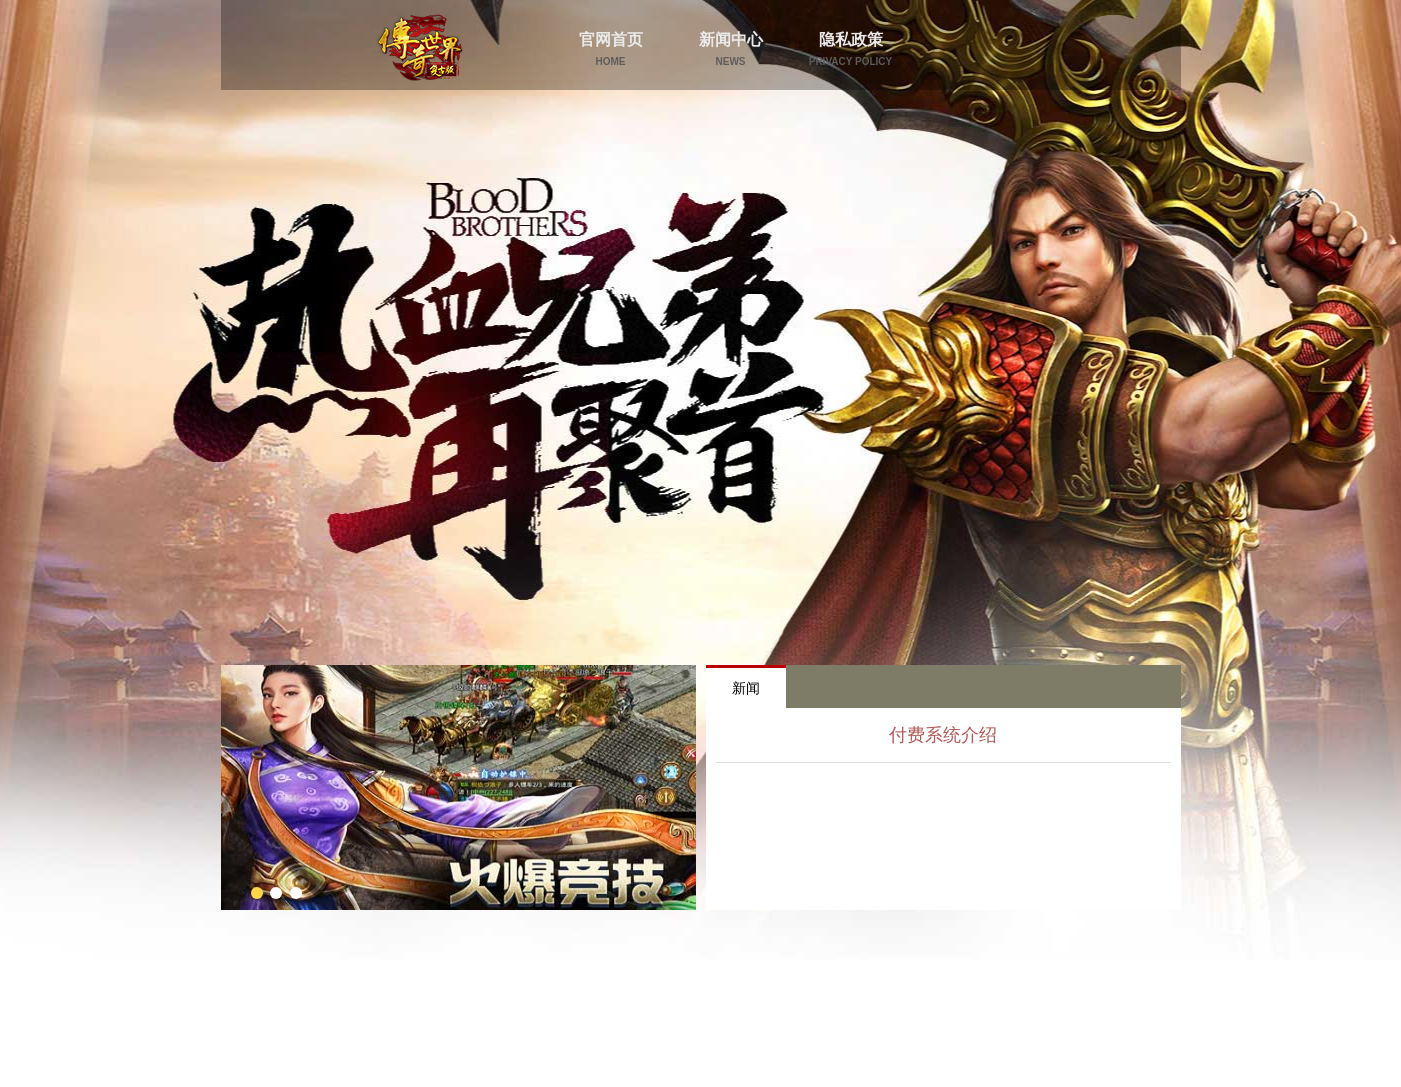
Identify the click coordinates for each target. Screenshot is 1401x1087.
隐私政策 (851, 49)
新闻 (746, 688)
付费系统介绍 (943, 735)
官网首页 (611, 49)
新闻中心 (731, 49)
